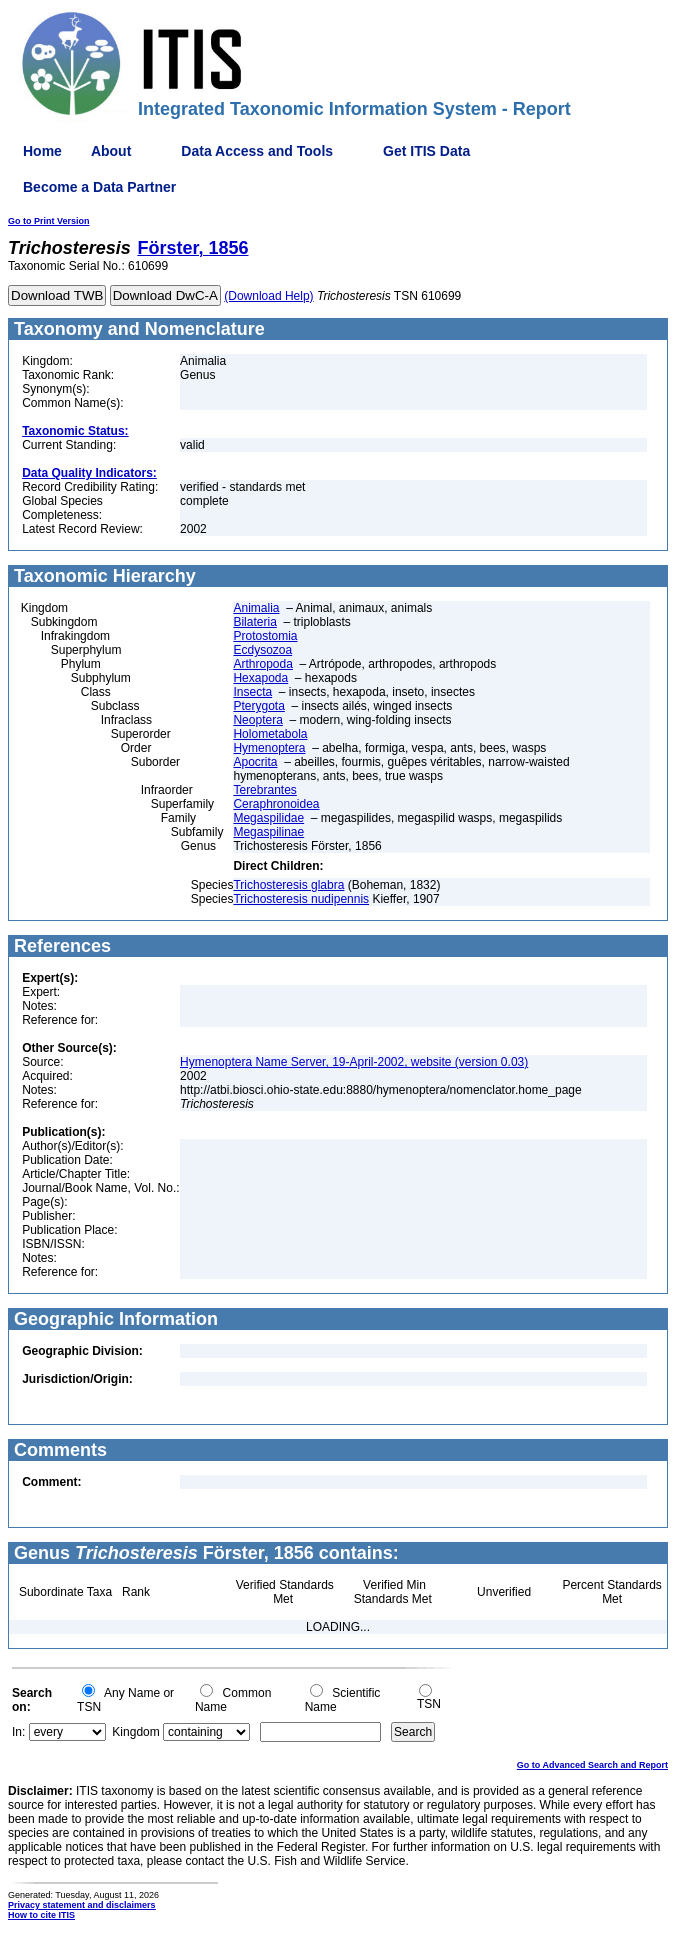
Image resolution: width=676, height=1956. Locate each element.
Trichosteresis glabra (288, 885)
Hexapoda (260, 678)
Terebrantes (264, 790)
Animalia (256, 608)
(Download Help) (268, 296)
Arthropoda (262, 664)
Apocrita (255, 762)
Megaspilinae (268, 832)
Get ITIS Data (426, 151)
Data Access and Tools (257, 151)
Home (42, 151)
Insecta (252, 692)
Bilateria (254, 622)
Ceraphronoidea (276, 804)
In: (18, 1732)
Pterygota (258, 706)
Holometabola (270, 734)
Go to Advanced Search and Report (592, 1765)
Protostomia (265, 636)
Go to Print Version (49, 221)
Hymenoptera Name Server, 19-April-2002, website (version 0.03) (354, 1062)
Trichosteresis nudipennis (301, 899)
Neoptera (257, 720)
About (111, 151)
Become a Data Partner (99, 187)
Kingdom (135, 1732)
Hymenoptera (269, 748)
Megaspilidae (268, 818)
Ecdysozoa (262, 650)
